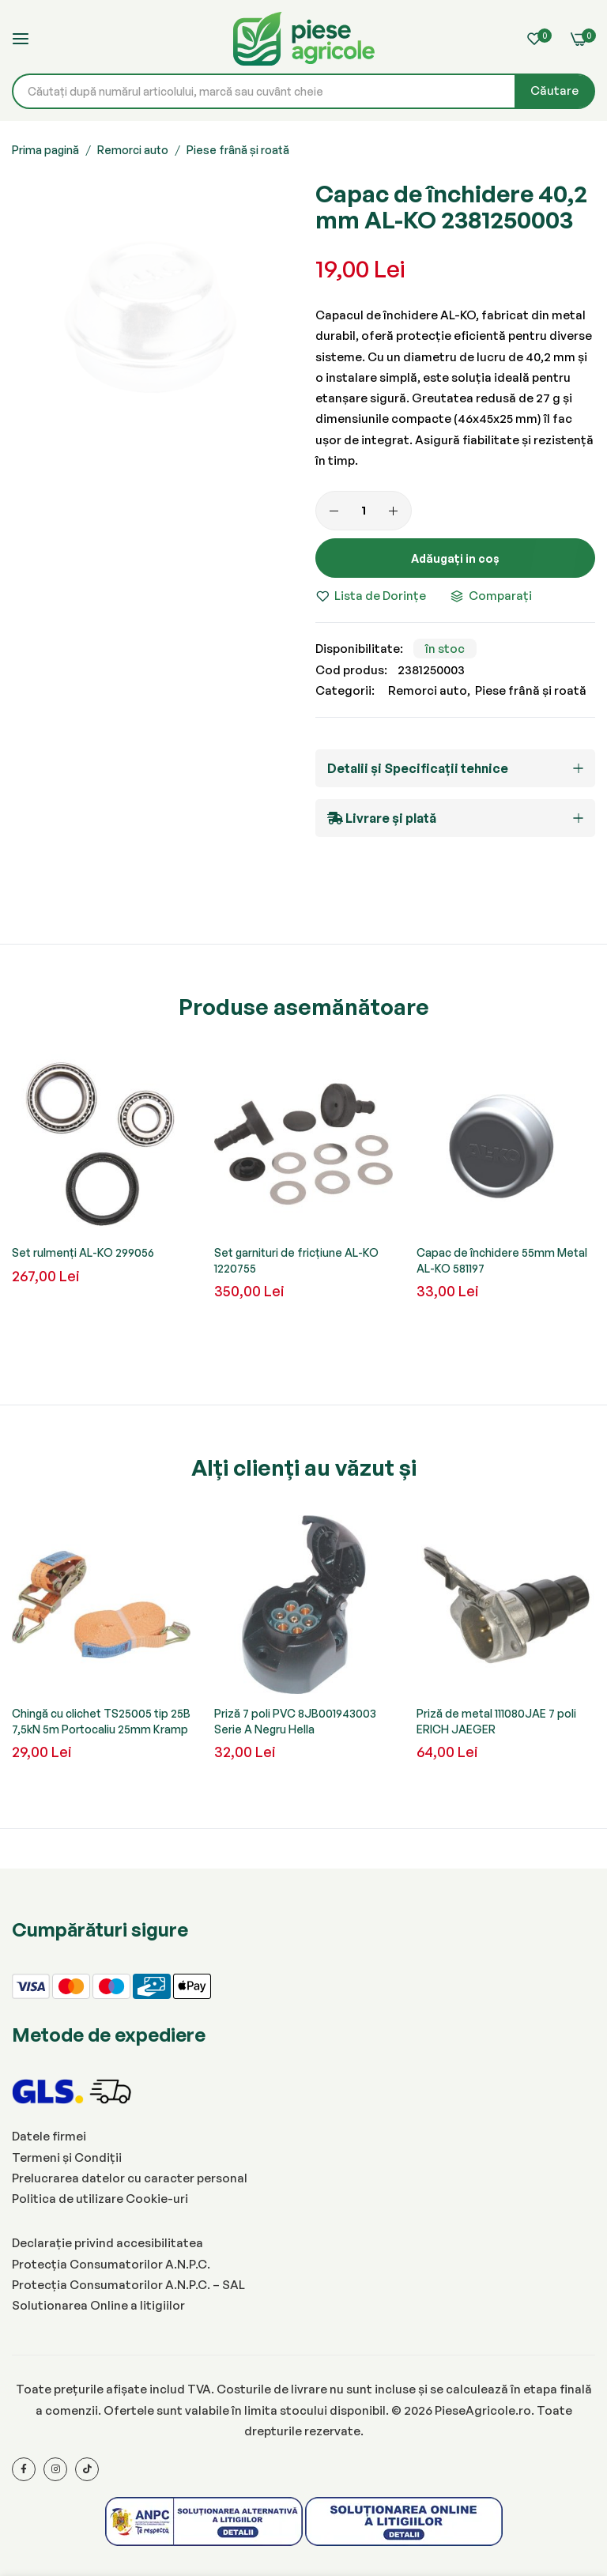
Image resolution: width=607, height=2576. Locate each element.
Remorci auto (132, 150)
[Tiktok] (87, 2469)
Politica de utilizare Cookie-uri (100, 2198)
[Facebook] (24, 2469)
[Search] (554, 91)
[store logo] (303, 39)
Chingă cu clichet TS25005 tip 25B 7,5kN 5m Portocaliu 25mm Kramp (101, 1721)
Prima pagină (45, 150)
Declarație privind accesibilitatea (107, 2242)
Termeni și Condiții (67, 2157)
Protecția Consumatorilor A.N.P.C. (111, 2264)
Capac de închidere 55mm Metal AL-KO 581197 (502, 1260)
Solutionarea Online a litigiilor (98, 2305)
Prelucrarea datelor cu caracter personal (129, 2178)
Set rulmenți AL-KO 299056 (83, 1252)
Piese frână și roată (238, 150)
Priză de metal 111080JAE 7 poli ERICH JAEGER (496, 1721)
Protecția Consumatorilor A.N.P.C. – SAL (128, 2284)
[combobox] (303, 91)
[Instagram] (55, 2469)
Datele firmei (49, 2136)
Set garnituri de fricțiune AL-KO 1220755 (296, 1260)
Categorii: (345, 690)
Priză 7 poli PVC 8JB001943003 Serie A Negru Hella (295, 1721)
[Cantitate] (363, 511)
